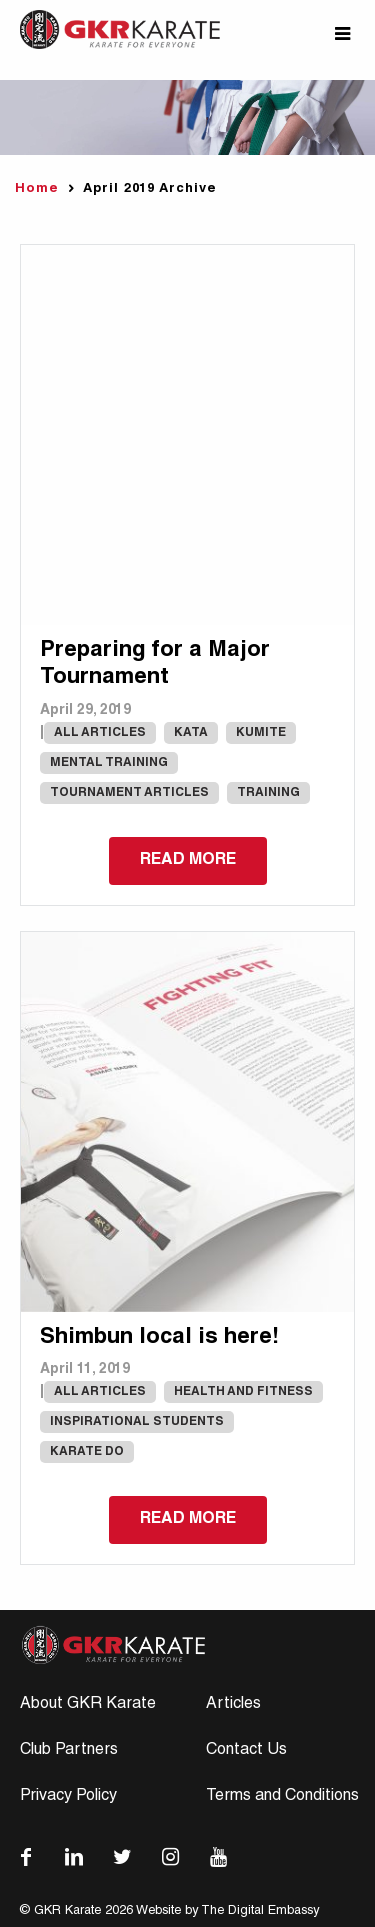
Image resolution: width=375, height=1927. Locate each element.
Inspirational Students (137, 1422)
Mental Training (109, 763)
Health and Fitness (243, 1392)
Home (37, 189)
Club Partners (69, 1751)
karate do (87, 1452)
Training (268, 793)
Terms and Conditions (282, 1797)
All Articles (100, 733)
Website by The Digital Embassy (227, 1911)
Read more (188, 861)
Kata (191, 733)
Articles (233, 1705)
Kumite (261, 733)
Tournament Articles (129, 793)
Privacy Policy (68, 1797)
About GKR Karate (88, 1705)
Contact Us (246, 1751)
